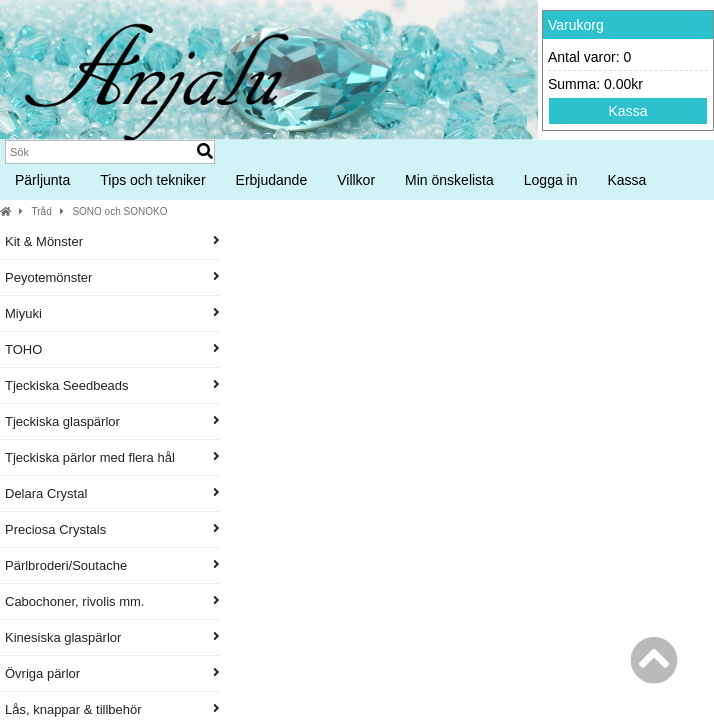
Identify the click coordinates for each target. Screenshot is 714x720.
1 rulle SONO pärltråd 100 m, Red (488, 496)
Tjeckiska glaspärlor (112, 421)
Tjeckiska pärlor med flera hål (112, 457)
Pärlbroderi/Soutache (112, 565)
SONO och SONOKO (119, 211)
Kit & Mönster (112, 241)
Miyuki (112, 313)
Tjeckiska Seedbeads (112, 385)
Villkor (356, 180)
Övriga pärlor (112, 673)
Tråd (42, 211)
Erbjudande (272, 180)
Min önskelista (449, 180)
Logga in (551, 180)
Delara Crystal (112, 493)
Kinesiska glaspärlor (112, 637)
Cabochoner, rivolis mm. (112, 601)
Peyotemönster (112, 277)
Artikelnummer (388, 305)
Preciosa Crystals (112, 529)
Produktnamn (491, 305)
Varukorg (576, 25)
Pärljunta (42, 180)
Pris (604, 305)
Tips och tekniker (152, 180)
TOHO (112, 349)
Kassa (628, 111)
